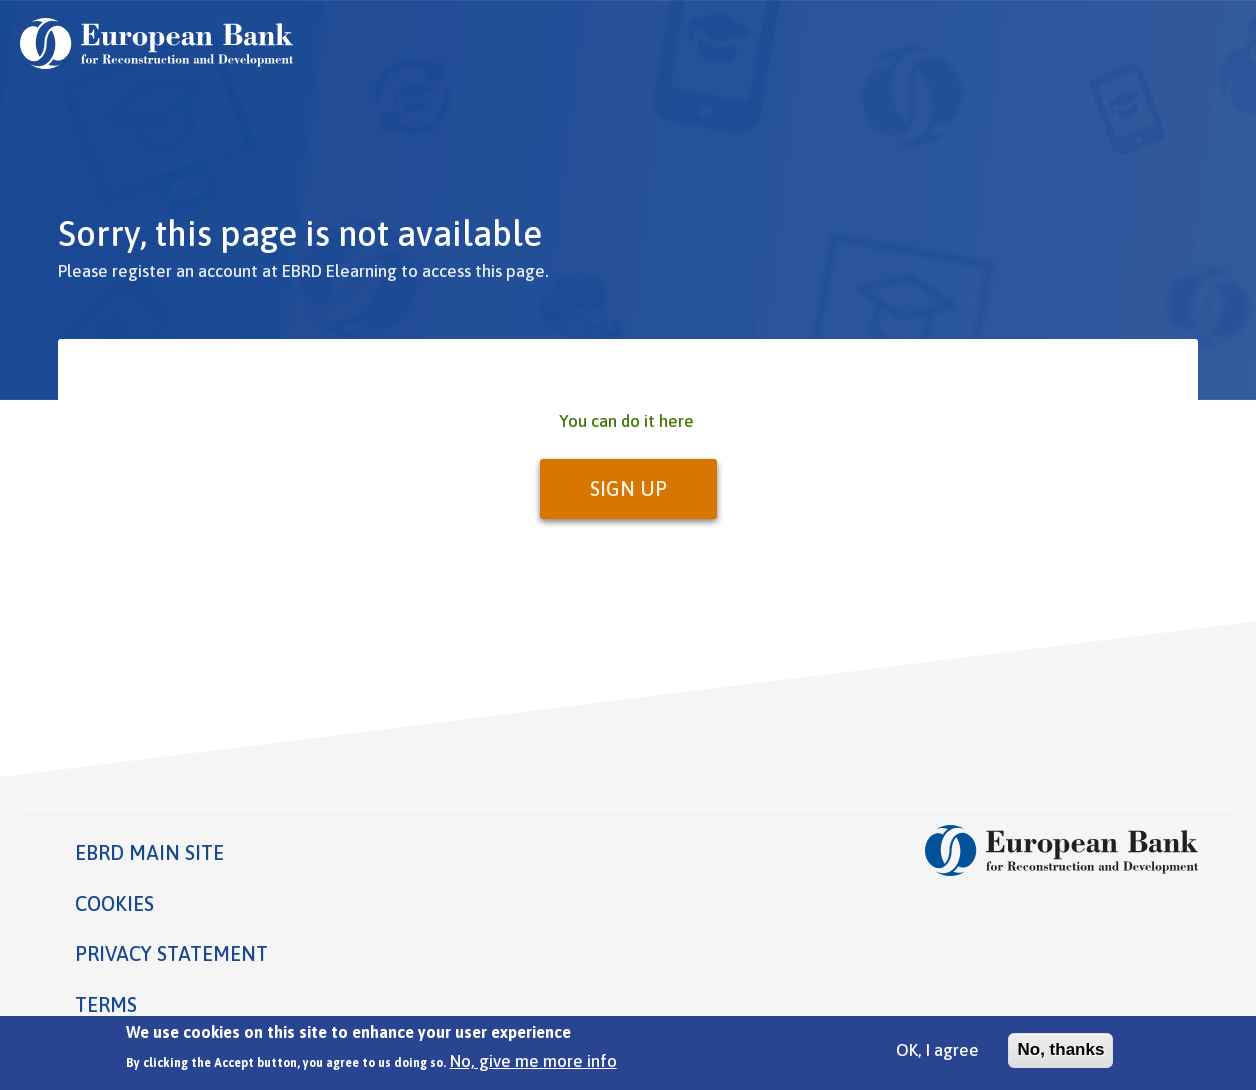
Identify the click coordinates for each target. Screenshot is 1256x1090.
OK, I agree (937, 1056)
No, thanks (1060, 1055)
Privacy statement (171, 953)
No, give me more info (533, 1067)
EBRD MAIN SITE (149, 852)
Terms (106, 1004)
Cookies (114, 903)
